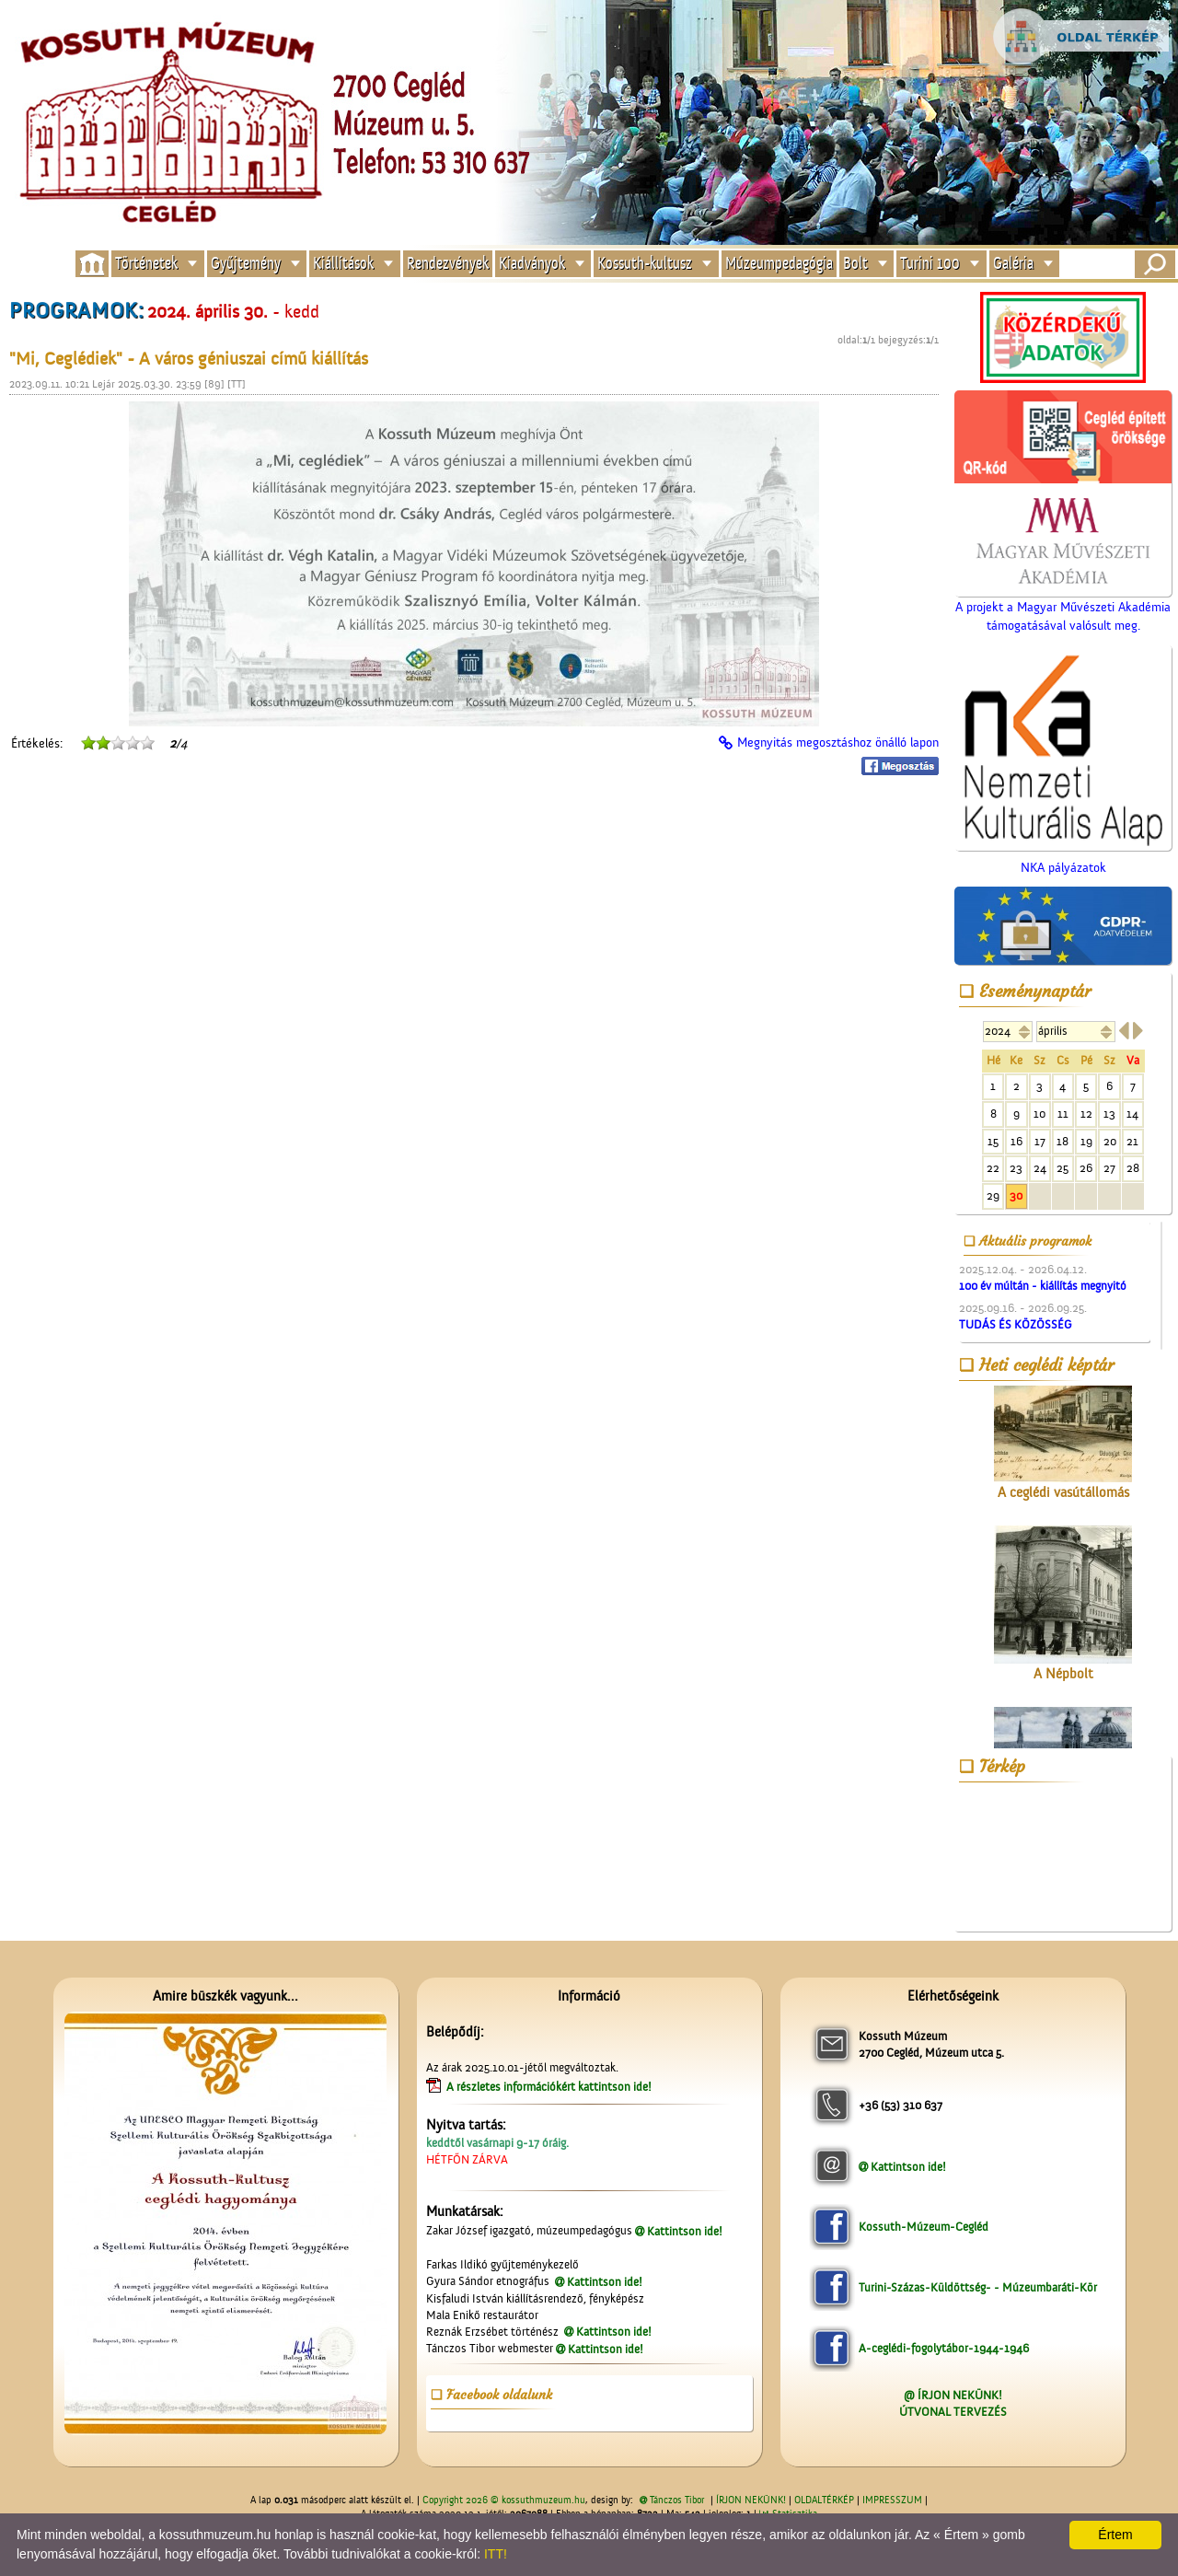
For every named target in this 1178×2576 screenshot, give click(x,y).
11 (1062, 1113)
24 (1040, 1168)
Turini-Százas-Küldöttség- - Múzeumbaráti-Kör (978, 2287)
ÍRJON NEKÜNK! (751, 2500)
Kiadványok (532, 263)
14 (1132, 1113)
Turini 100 (930, 263)
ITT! (495, 2554)
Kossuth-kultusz (644, 263)
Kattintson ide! (684, 2231)
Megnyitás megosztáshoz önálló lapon (838, 743)
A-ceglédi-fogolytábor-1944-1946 (944, 2348)
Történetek (146, 263)
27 (1109, 1168)
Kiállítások (343, 263)
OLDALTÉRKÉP (824, 2500)
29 (993, 1195)
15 (993, 1141)
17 (1039, 1141)
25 (1062, 1168)
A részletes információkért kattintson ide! (550, 2087)
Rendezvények (448, 263)
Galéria (1013, 263)
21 (1132, 1141)
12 (1086, 1113)
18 (1062, 1141)
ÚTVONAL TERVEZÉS (953, 2412)
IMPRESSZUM (892, 2500)
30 (1016, 1195)
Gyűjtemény (246, 263)
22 (993, 1168)
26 (1086, 1168)
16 (1016, 1141)
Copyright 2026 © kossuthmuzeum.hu (503, 2500)
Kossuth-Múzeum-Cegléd (923, 2227)
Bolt (855, 263)
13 (1109, 1113)
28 (1132, 1168)
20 (1109, 1141)
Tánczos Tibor (677, 2500)
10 (1039, 1113)
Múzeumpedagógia (779, 263)
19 (1086, 1141)
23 (1016, 1168)
